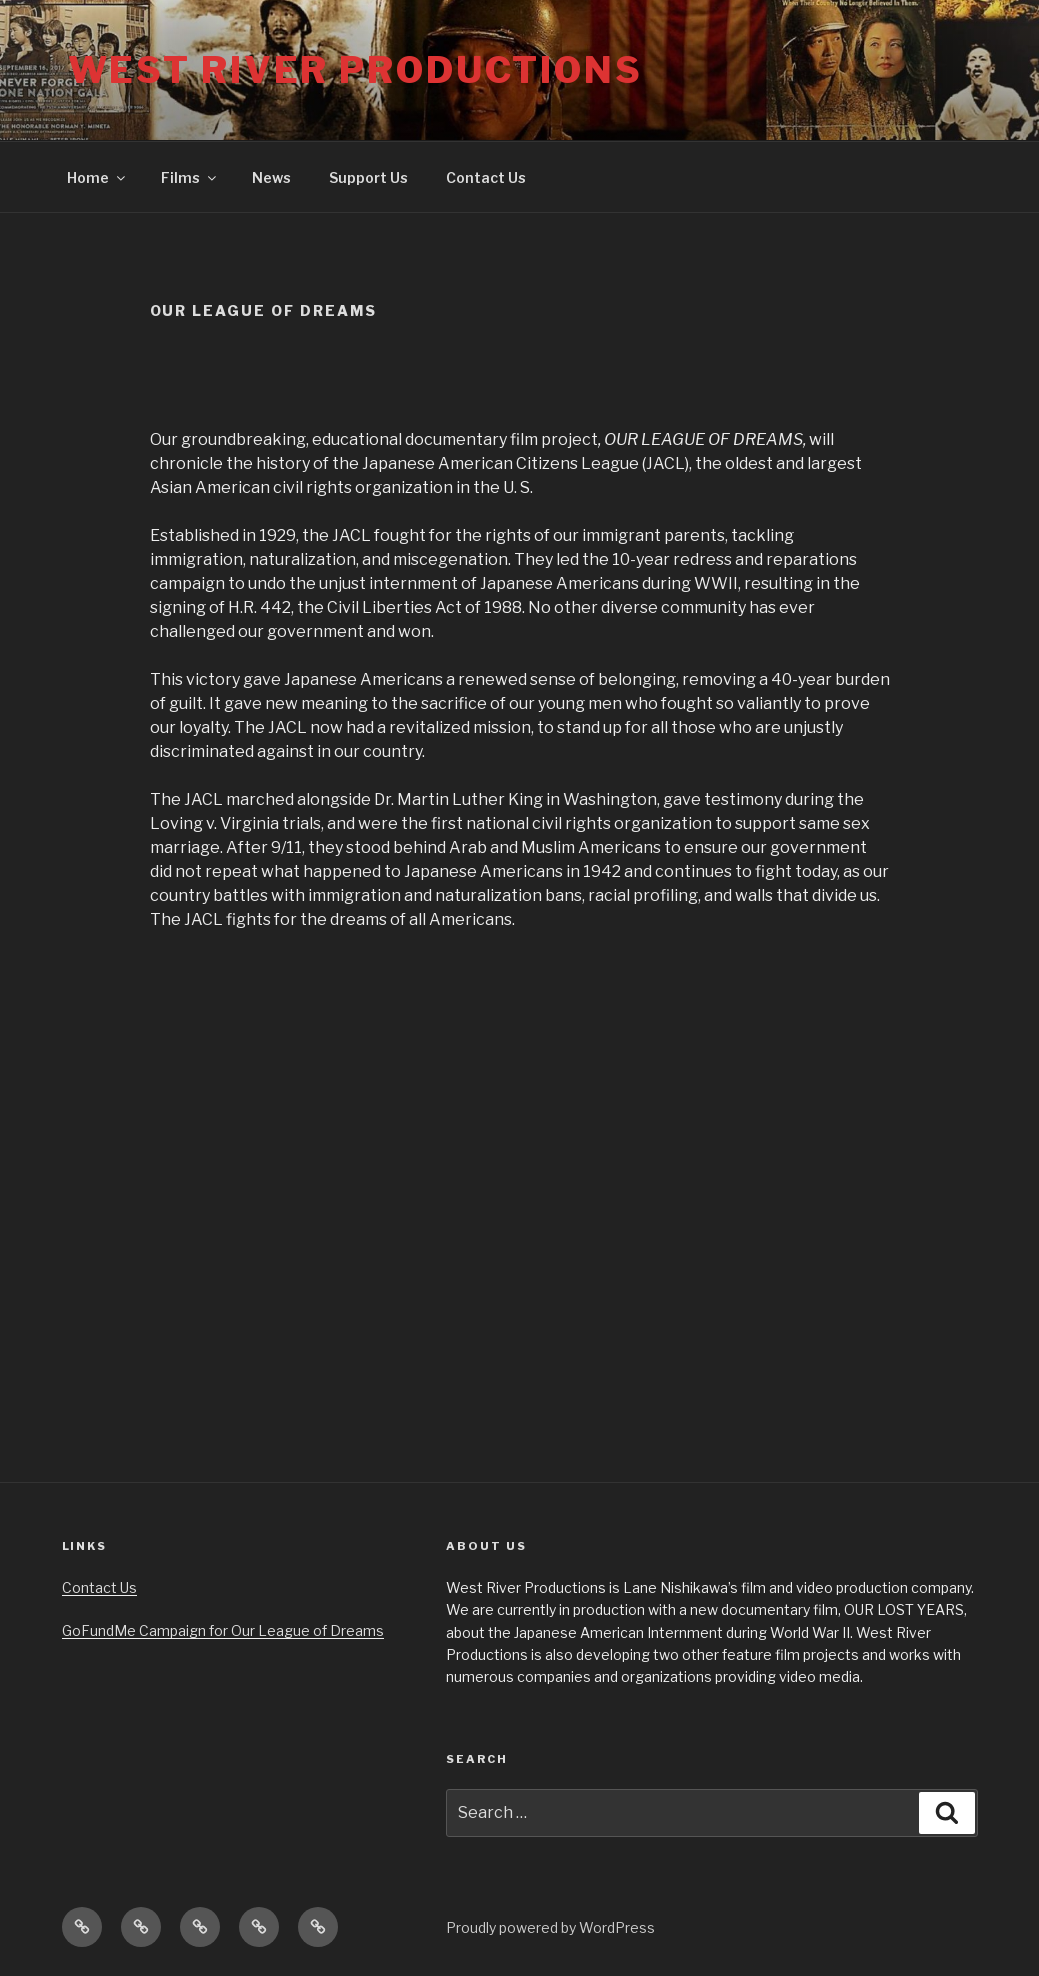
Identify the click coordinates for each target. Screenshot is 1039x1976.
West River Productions (355, 70)
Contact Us (486, 177)
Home (97, 177)
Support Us (368, 177)
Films (190, 177)
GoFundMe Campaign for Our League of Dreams (223, 1630)
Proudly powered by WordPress (550, 1927)
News (271, 177)
